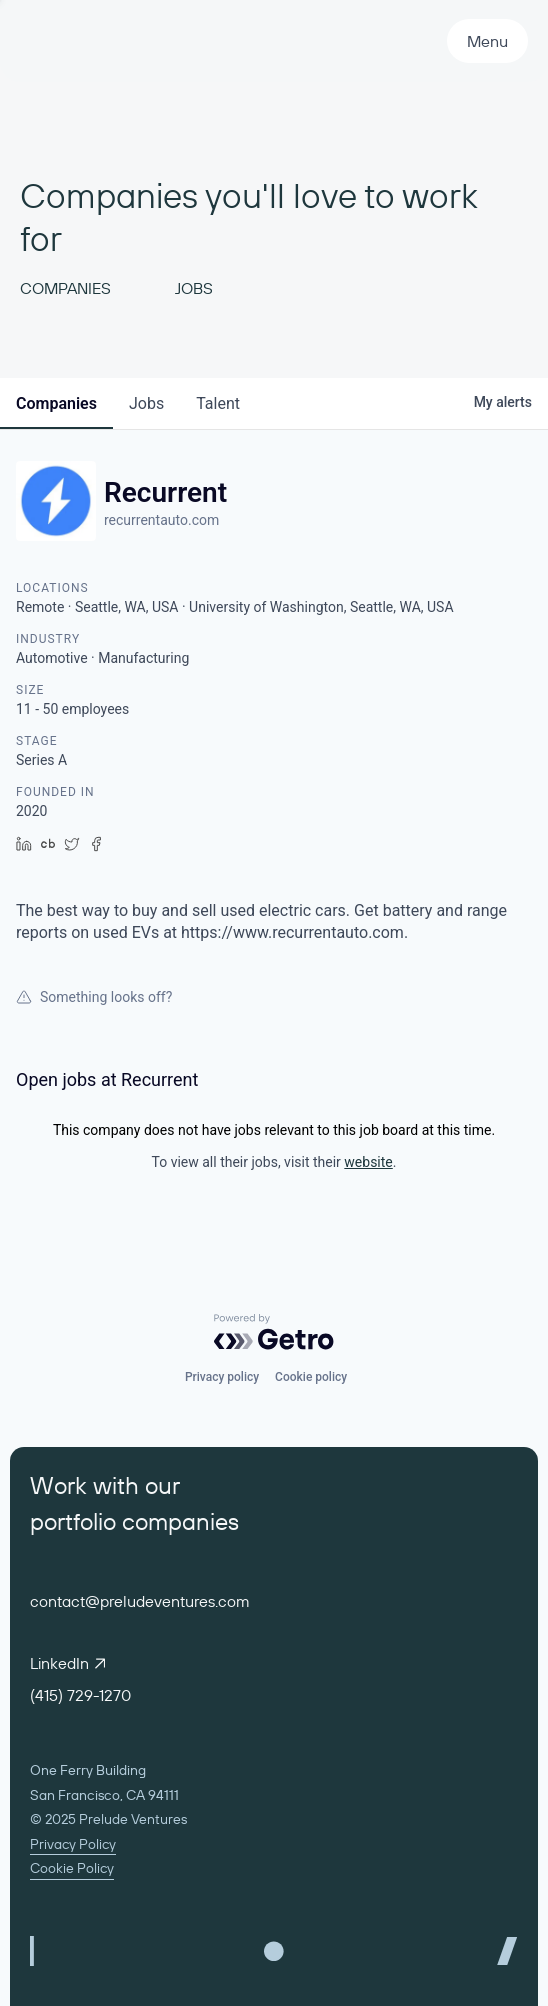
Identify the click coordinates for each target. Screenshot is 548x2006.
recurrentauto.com (161, 520)
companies (56, 403)
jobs (146, 403)
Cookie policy (311, 1377)
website (368, 1162)
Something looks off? (94, 997)
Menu (487, 41)
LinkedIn (67, 1663)
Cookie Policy (72, 1868)
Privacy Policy (73, 1844)
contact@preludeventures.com (140, 1601)
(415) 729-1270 (80, 1695)
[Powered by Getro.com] (274, 1332)
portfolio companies (134, 1521)
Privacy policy (222, 1377)
